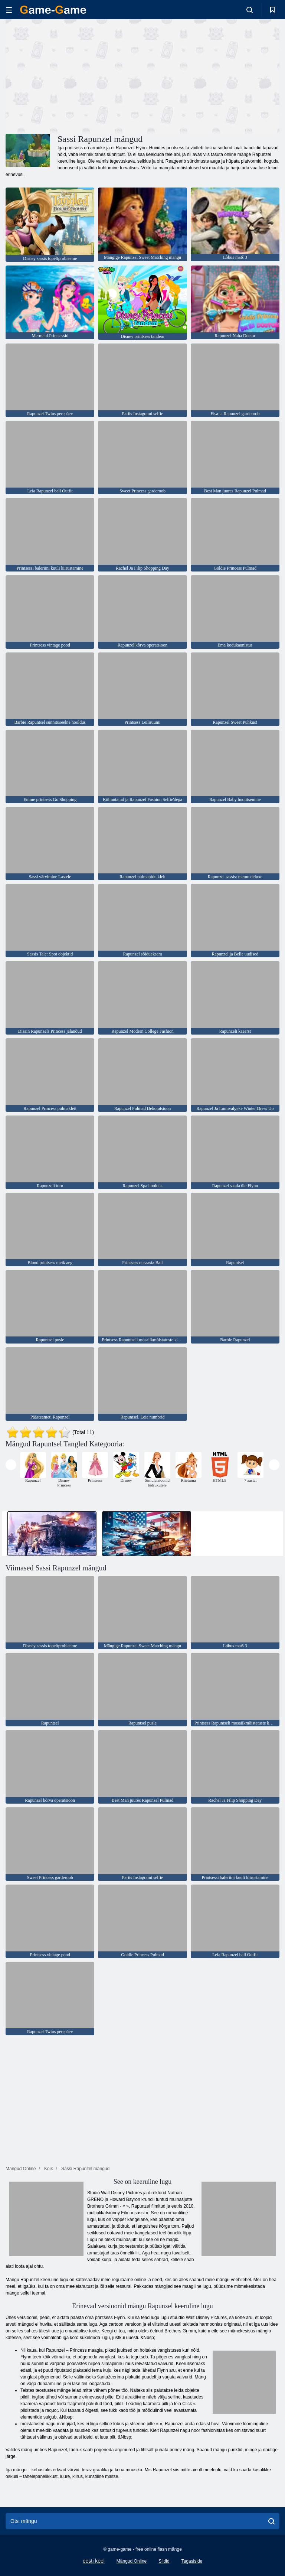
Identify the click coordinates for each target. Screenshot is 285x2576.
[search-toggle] (250, 10)
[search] (271, 2521)
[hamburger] (9, 9)
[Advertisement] (74, 75)
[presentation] (11, 1464)
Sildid (163, 2561)
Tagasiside (192, 2561)
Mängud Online (132, 2561)
